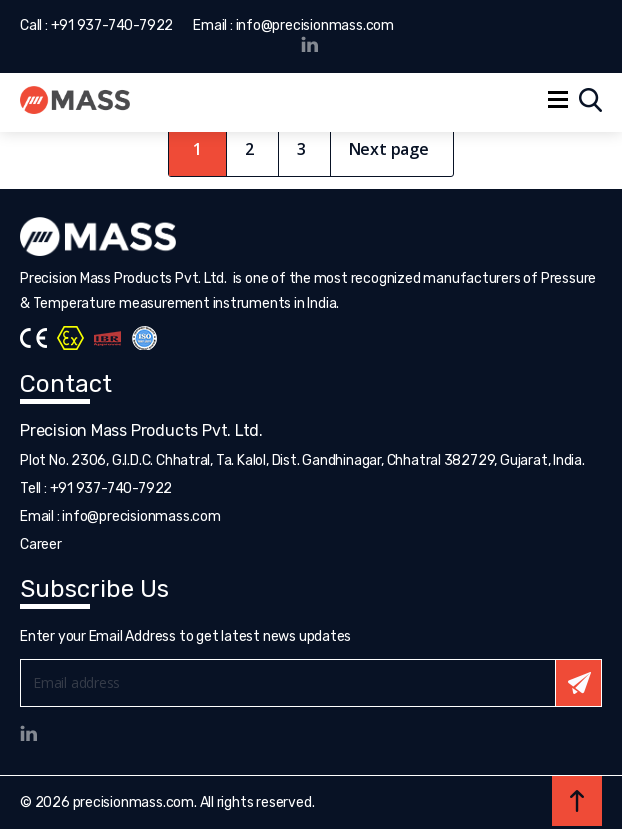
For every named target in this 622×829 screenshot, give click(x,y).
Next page (389, 149)
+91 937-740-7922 (112, 25)
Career (41, 544)
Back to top (577, 801)
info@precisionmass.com (315, 25)
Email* (311, 683)
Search (590, 100)
